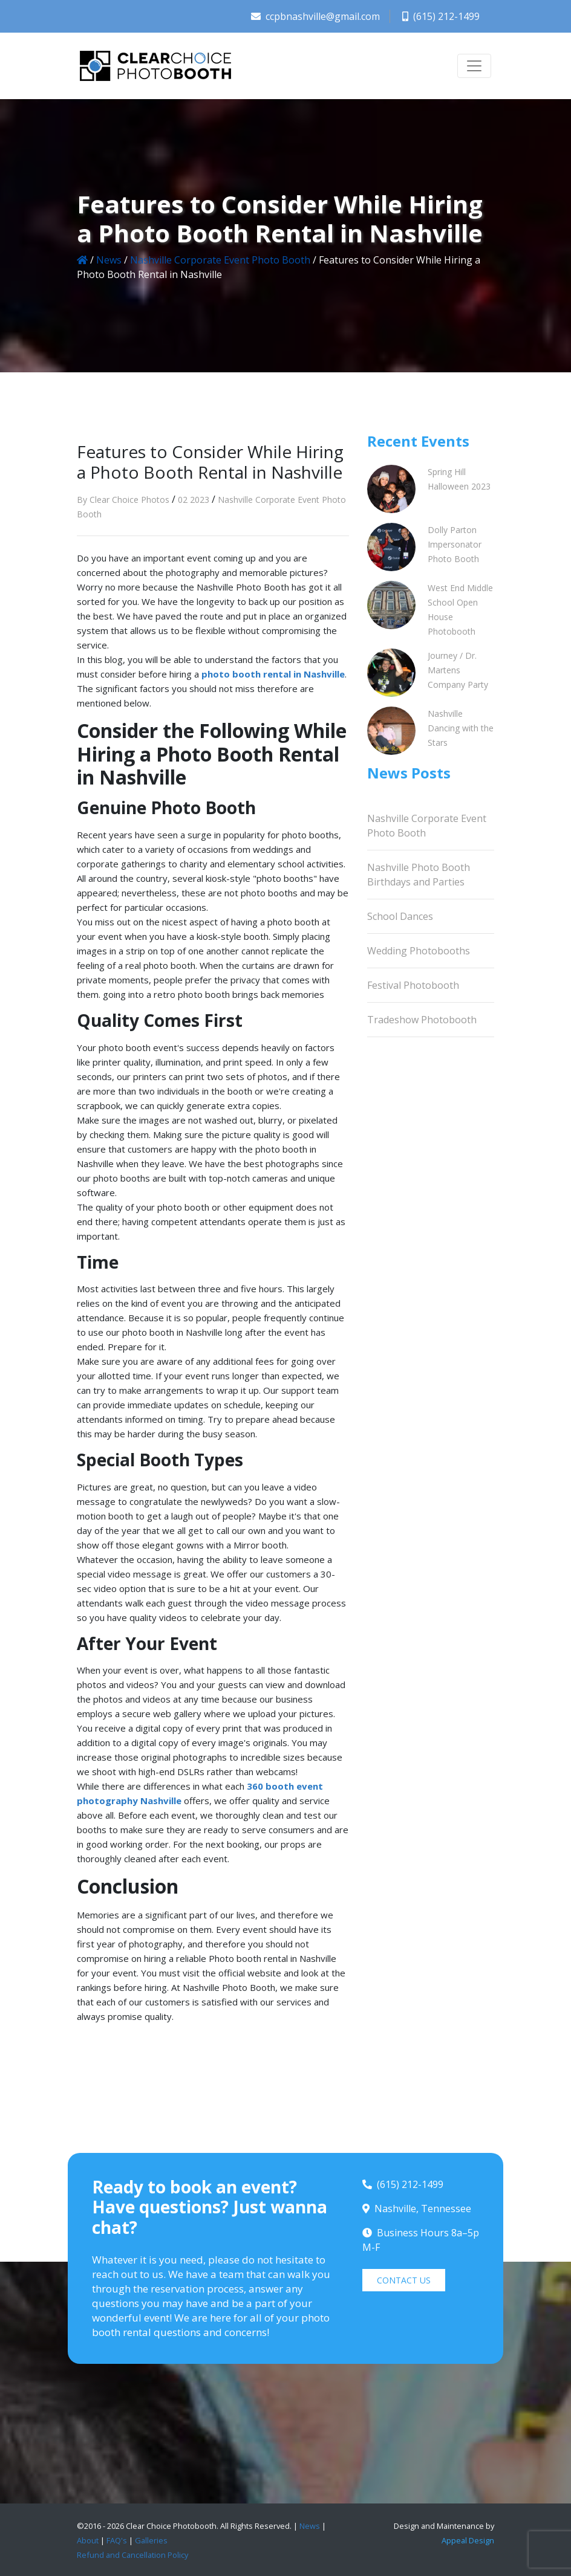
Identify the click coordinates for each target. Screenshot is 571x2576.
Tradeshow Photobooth (422, 1019)
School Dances (400, 916)
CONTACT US (404, 2280)
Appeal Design (468, 2540)
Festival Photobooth (413, 985)
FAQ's (116, 2540)
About (88, 2540)
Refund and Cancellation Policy (132, 2554)
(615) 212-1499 (441, 16)
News (109, 260)
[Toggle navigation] (474, 66)
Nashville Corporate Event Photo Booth (220, 260)
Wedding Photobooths (418, 950)
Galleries (151, 2540)
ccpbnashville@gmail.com (315, 16)
